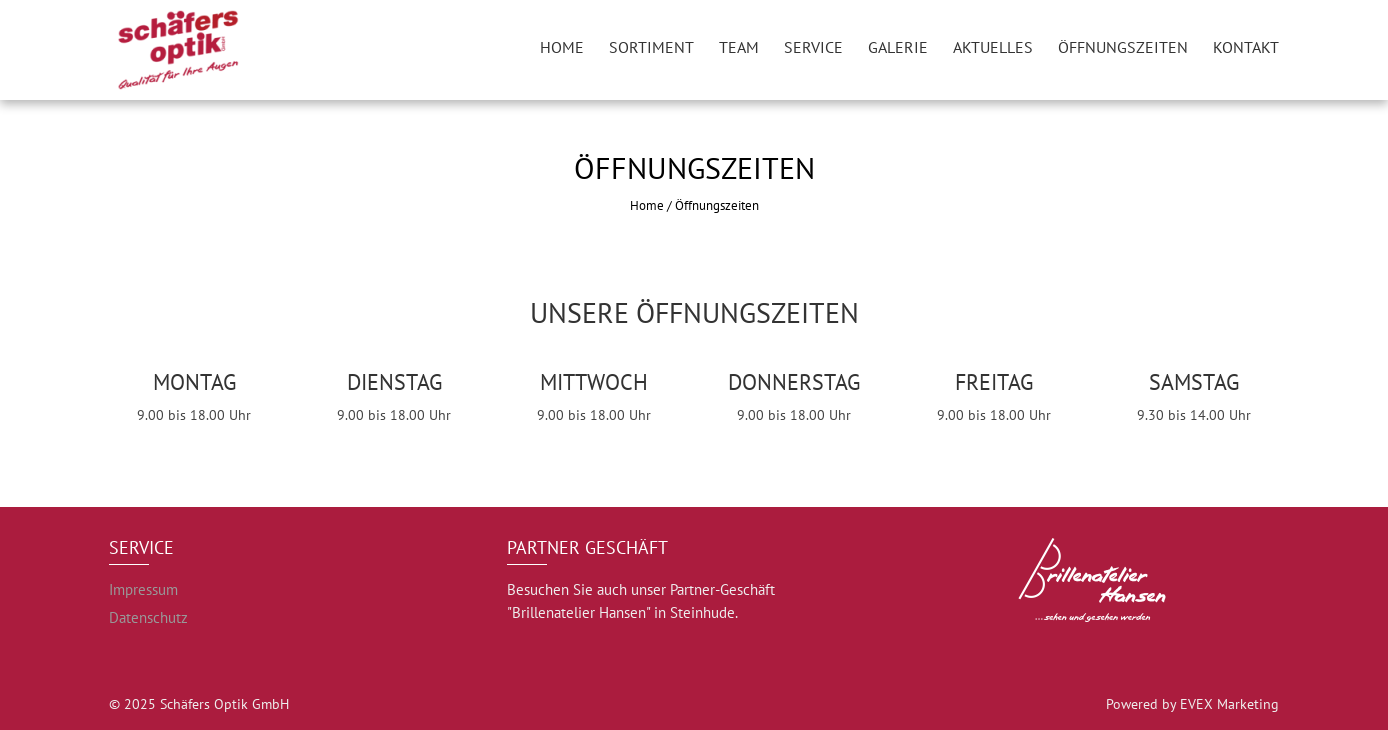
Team (739, 47)
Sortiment (651, 47)
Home (562, 47)
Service (813, 47)
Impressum (143, 589)
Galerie (898, 47)
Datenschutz (148, 617)
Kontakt (1246, 47)
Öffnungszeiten (1123, 47)
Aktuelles (993, 47)
